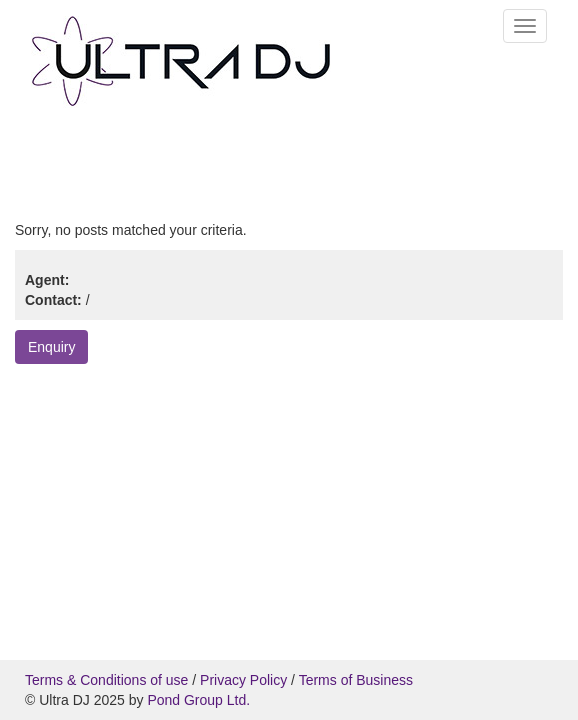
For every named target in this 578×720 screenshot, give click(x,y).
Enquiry (51, 347)
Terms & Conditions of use (106, 680)
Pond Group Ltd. (198, 700)
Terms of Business (356, 680)
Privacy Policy (243, 680)
